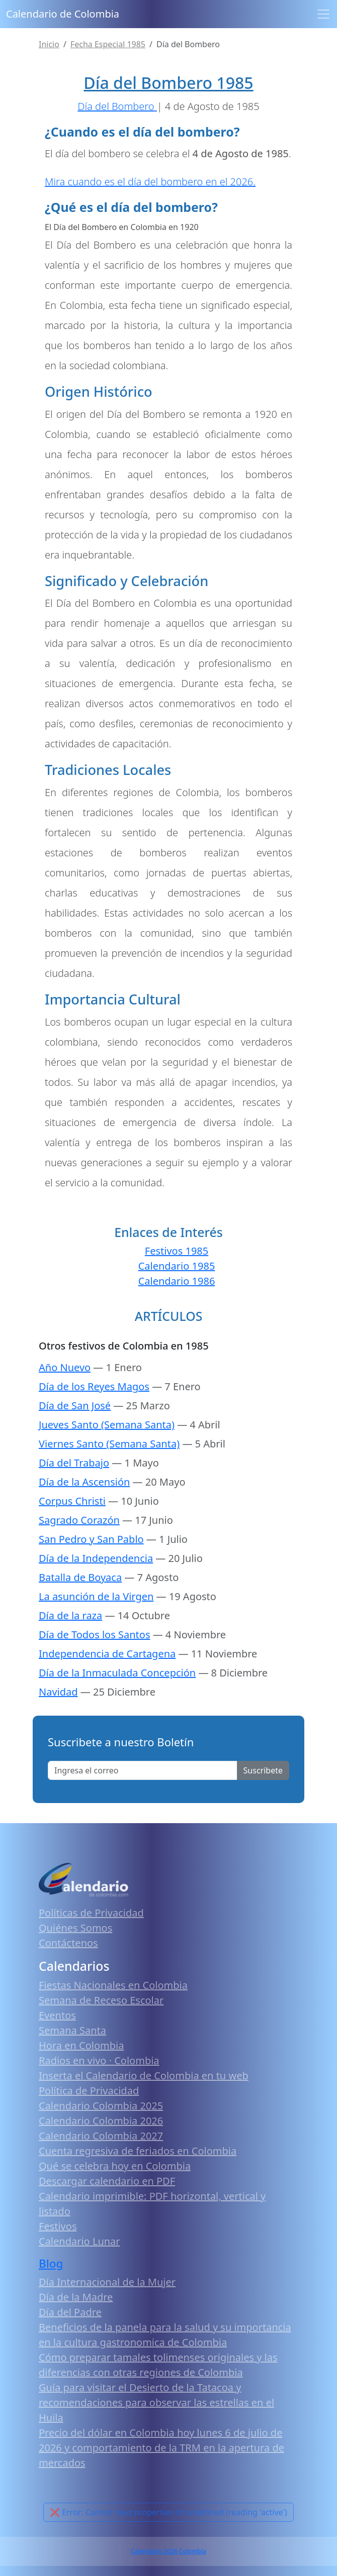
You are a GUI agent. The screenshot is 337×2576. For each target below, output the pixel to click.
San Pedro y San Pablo (91, 1539)
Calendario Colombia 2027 (101, 2136)
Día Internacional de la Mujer (107, 2282)
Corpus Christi (72, 1501)
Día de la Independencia (96, 1558)
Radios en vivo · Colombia (99, 2060)
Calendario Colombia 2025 (101, 2105)
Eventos (57, 2015)
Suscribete (263, 1770)
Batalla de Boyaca (80, 1577)
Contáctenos (68, 1943)
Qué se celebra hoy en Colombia (115, 2166)
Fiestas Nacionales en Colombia (113, 1985)
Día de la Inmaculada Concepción (117, 1672)
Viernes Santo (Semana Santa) (109, 1443)
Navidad (58, 1692)
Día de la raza (70, 1615)
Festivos (57, 2226)
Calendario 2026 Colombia (168, 2551)
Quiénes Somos (75, 1928)
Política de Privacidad (89, 2090)
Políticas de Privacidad (91, 1913)
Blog (51, 2263)
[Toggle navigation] (323, 14)
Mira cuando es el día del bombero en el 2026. (150, 181)
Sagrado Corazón (79, 1520)
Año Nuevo (65, 1367)
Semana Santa (72, 2030)
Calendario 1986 (176, 1281)
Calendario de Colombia (62, 14)
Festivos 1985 (176, 1251)
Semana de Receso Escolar (101, 2000)
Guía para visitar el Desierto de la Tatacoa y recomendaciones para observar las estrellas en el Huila (156, 2402)
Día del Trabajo (74, 1463)
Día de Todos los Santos (94, 1634)
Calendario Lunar (79, 2241)
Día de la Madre (76, 2297)
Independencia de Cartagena (107, 1653)
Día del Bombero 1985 (168, 82)
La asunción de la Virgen (96, 1596)
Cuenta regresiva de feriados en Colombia (137, 2151)
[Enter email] (142, 1770)
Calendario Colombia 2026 (101, 2120)
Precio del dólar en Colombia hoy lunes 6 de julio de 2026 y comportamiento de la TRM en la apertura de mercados (161, 2448)
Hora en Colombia (81, 2045)
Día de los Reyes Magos (94, 1386)
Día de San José (75, 1405)
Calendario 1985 (176, 1266)
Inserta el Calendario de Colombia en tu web (143, 2075)
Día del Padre (70, 2312)
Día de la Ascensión (84, 1482)
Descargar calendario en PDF (107, 2181)
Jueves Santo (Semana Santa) (107, 1424)
